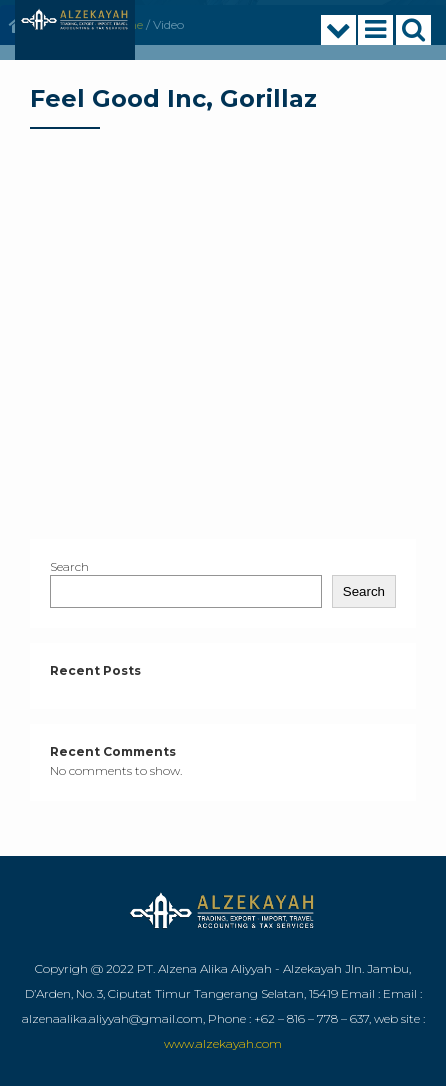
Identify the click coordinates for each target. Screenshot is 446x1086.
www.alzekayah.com (223, 1043)
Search (69, 566)
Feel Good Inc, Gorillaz (173, 98)
